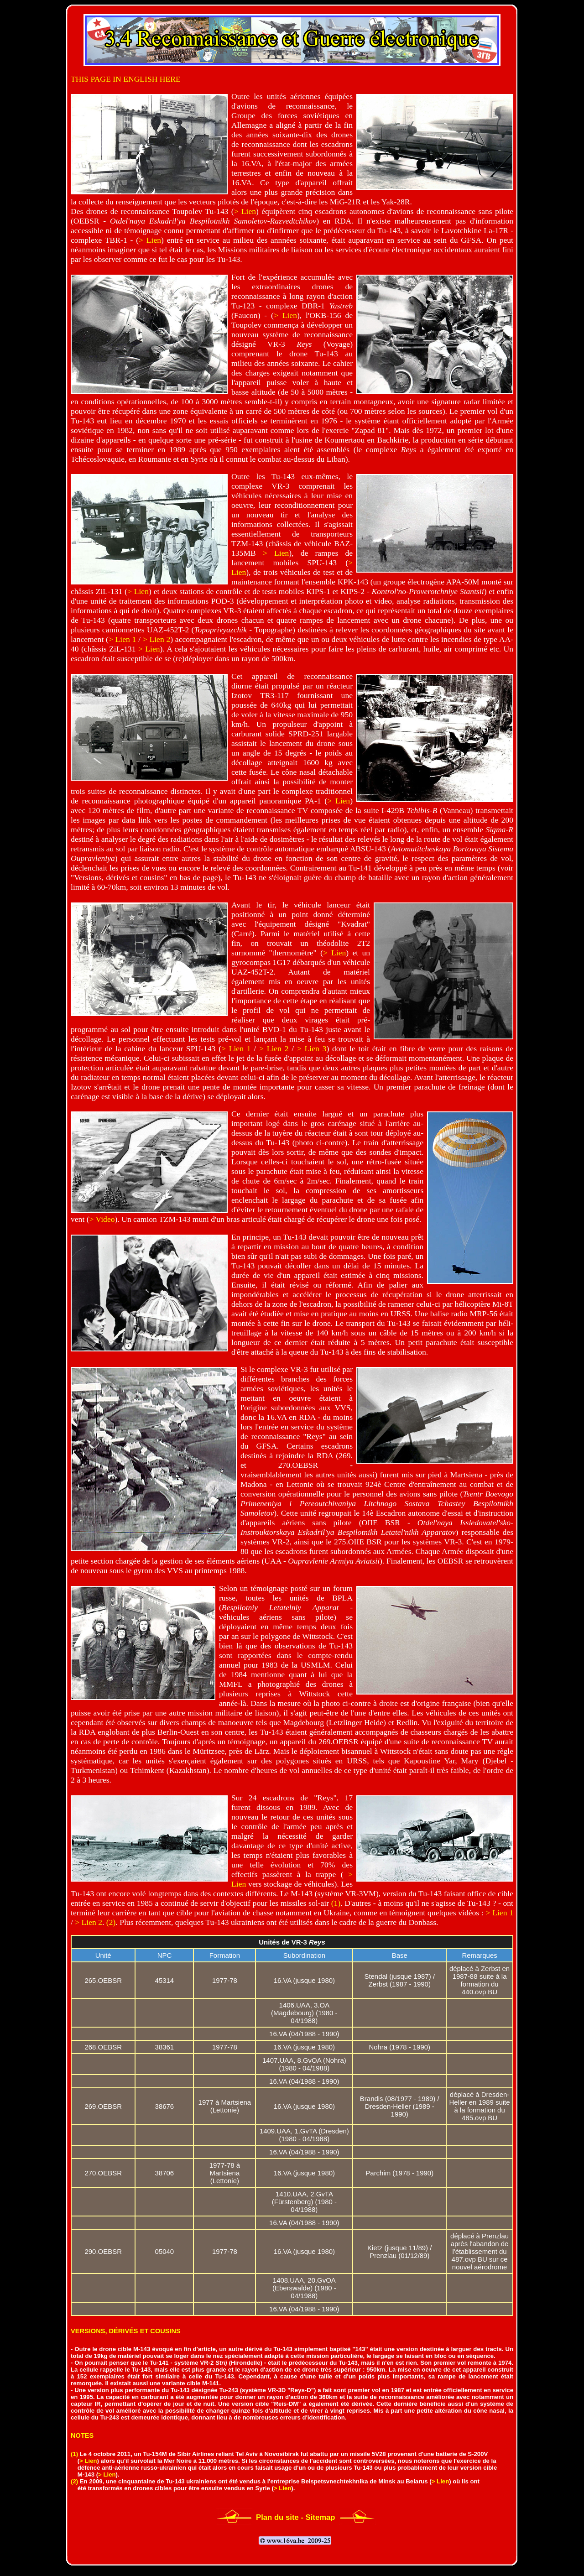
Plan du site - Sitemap (295, 2517)
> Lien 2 (156, 639)
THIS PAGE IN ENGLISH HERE (126, 78)
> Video (102, 1219)
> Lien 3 (312, 1048)
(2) (111, 1922)
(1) (336, 1903)
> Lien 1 (122, 639)
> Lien (245, 211)
